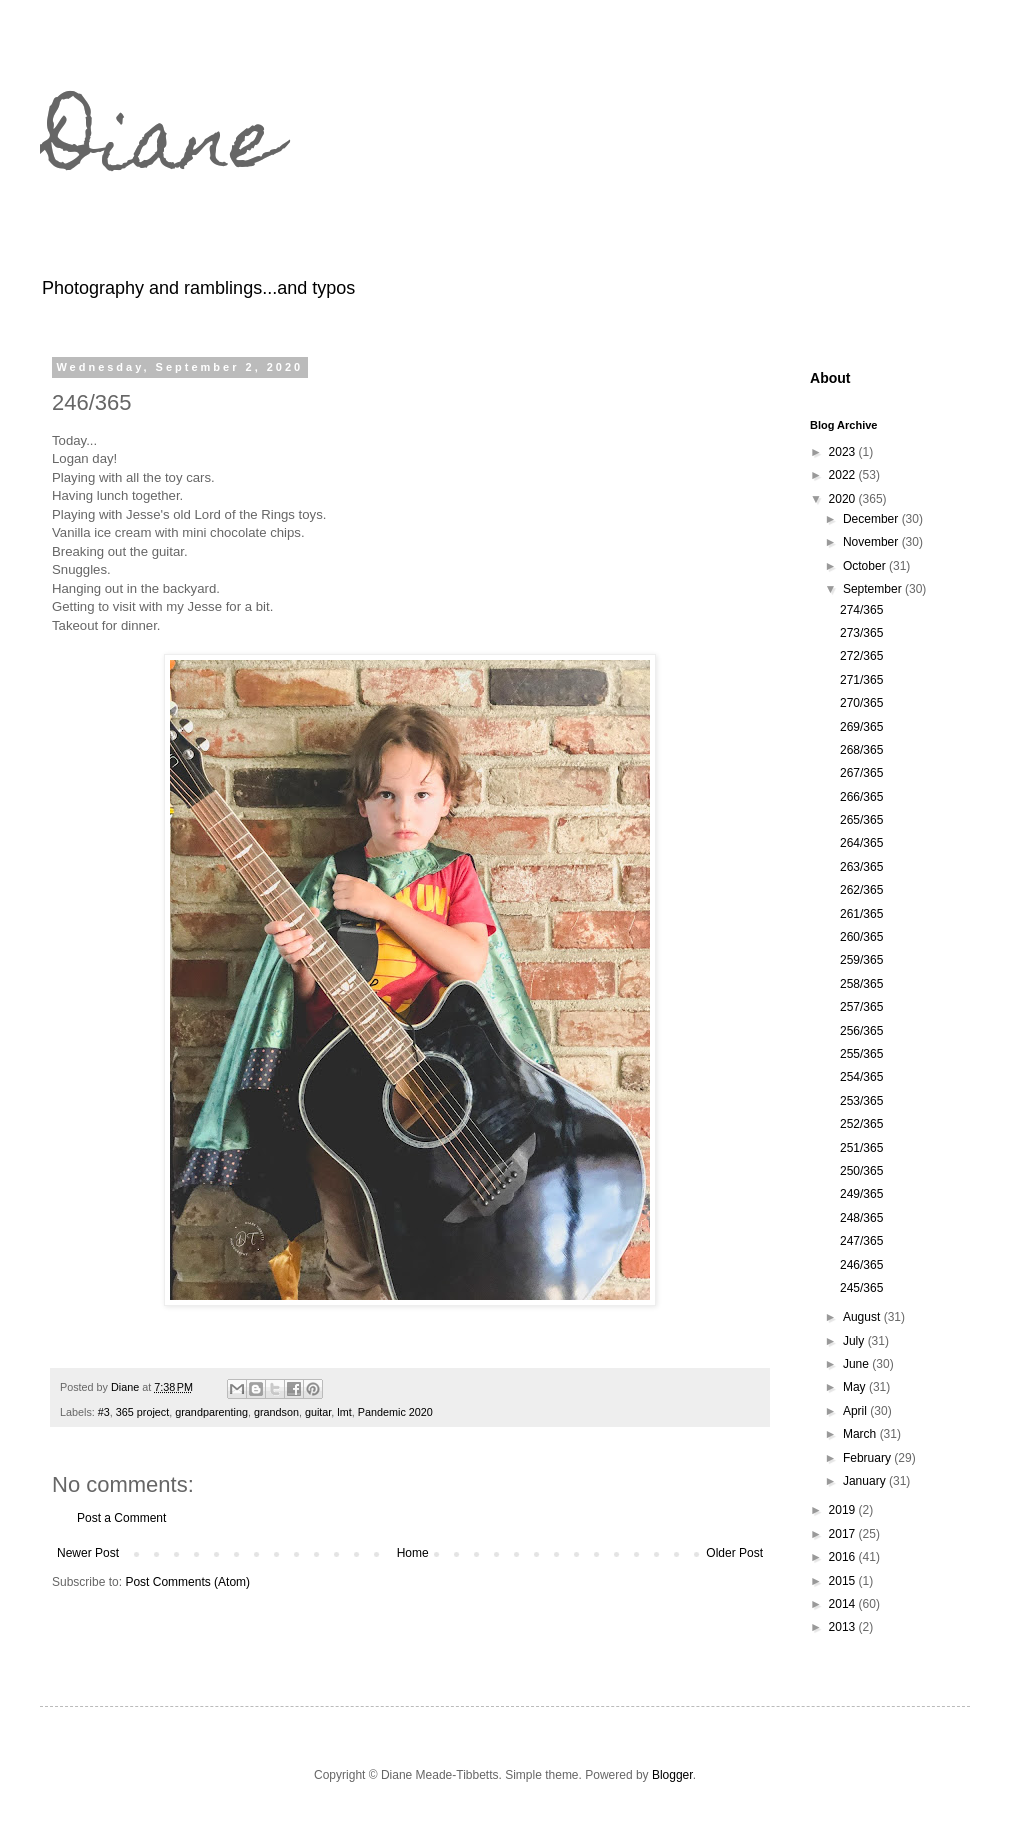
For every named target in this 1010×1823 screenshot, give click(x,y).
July (855, 1341)
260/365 (861, 937)
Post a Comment (121, 1518)
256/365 (861, 1031)
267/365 (861, 773)
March (861, 1434)
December (872, 519)
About (830, 378)
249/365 (861, 1194)
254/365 (861, 1077)
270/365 (861, 703)
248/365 (861, 1218)
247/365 (861, 1241)
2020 (844, 499)
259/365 (861, 960)
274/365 (861, 610)
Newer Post (88, 1553)
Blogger (672, 1775)
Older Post (734, 1553)
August (863, 1317)
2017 (844, 1534)
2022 (844, 475)
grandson (276, 1412)
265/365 (861, 820)
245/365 (861, 1288)
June (857, 1364)
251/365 (861, 1148)
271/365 (861, 680)
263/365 (861, 867)
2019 (844, 1510)
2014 (844, 1604)
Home (413, 1553)
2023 (844, 452)
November (872, 542)
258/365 (861, 984)
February (868, 1458)
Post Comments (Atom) (187, 1582)
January (866, 1481)
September (874, 589)
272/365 (861, 656)
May (856, 1387)
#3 (104, 1412)
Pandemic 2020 (395, 1412)
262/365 (861, 890)
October (866, 566)
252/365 (861, 1124)
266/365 (861, 797)
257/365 (861, 1007)
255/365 (861, 1054)
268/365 (861, 750)
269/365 (861, 727)
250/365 (861, 1171)
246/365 (861, 1265)
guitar (318, 1412)
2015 (844, 1581)
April (856, 1411)
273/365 (861, 633)
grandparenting (211, 1412)
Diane (160, 148)
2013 (844, 1627)
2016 (844, 1557)
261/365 (861, 914)
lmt (344, 1412)
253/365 (861, 1101)
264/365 (861, 843)
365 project (142, 1412)
